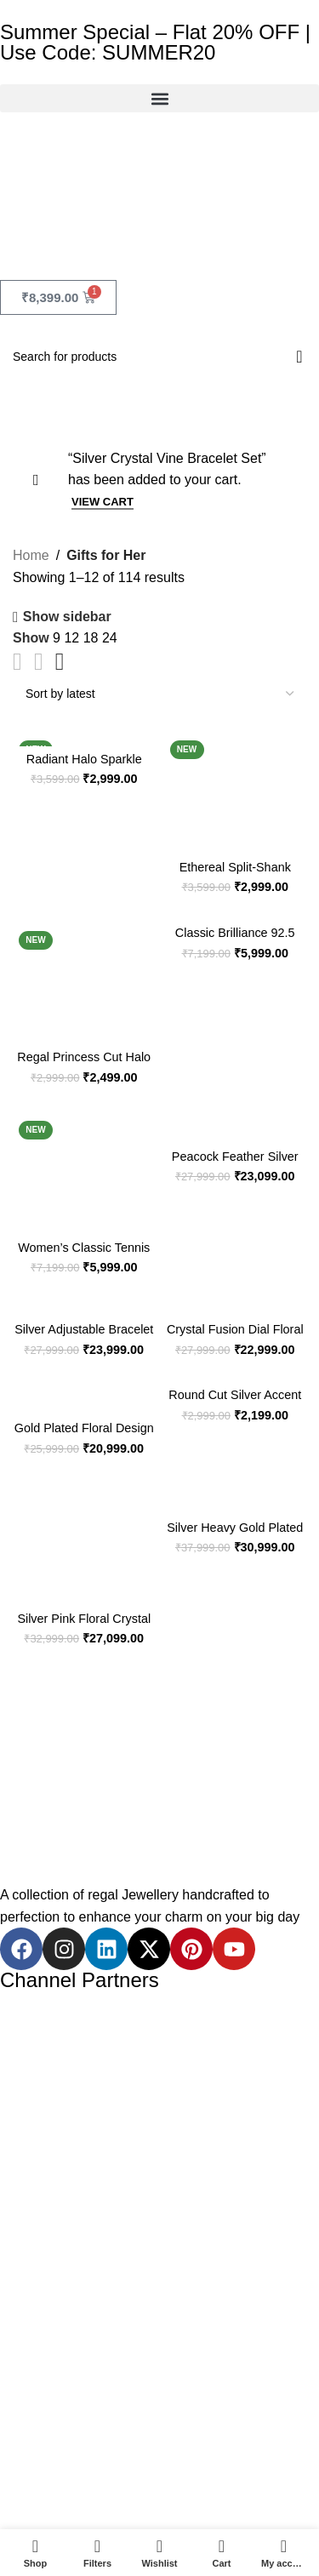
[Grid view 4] (60, 661)
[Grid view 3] (38, 661)
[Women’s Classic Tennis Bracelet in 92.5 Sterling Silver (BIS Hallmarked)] (84, 1163)
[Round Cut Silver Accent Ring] (235, 1373)
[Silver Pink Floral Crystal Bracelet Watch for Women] (84, 1534)
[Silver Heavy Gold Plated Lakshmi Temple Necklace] (235, 1488)
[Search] (159, 356)
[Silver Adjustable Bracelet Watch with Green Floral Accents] (84, 1299)
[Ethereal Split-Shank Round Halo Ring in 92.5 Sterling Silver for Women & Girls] (235, 782)
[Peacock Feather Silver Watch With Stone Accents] (235, 1117)
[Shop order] (159, 693)
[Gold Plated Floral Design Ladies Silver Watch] (84, 1389)
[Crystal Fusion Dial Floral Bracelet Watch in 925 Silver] (235, 1299)
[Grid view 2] (17, 661)
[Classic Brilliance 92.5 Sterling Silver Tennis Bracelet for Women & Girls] (235, 911)
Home (31, 555)
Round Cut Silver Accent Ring (234, 1402)
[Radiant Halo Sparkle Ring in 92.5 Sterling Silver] (84, 728)
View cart (102, 501)
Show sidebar (67, 617)
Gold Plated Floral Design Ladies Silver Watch (84, 1435)
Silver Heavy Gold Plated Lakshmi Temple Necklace (235, 1535)
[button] (159, 98)
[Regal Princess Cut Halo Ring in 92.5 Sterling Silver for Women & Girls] (84, 973)
